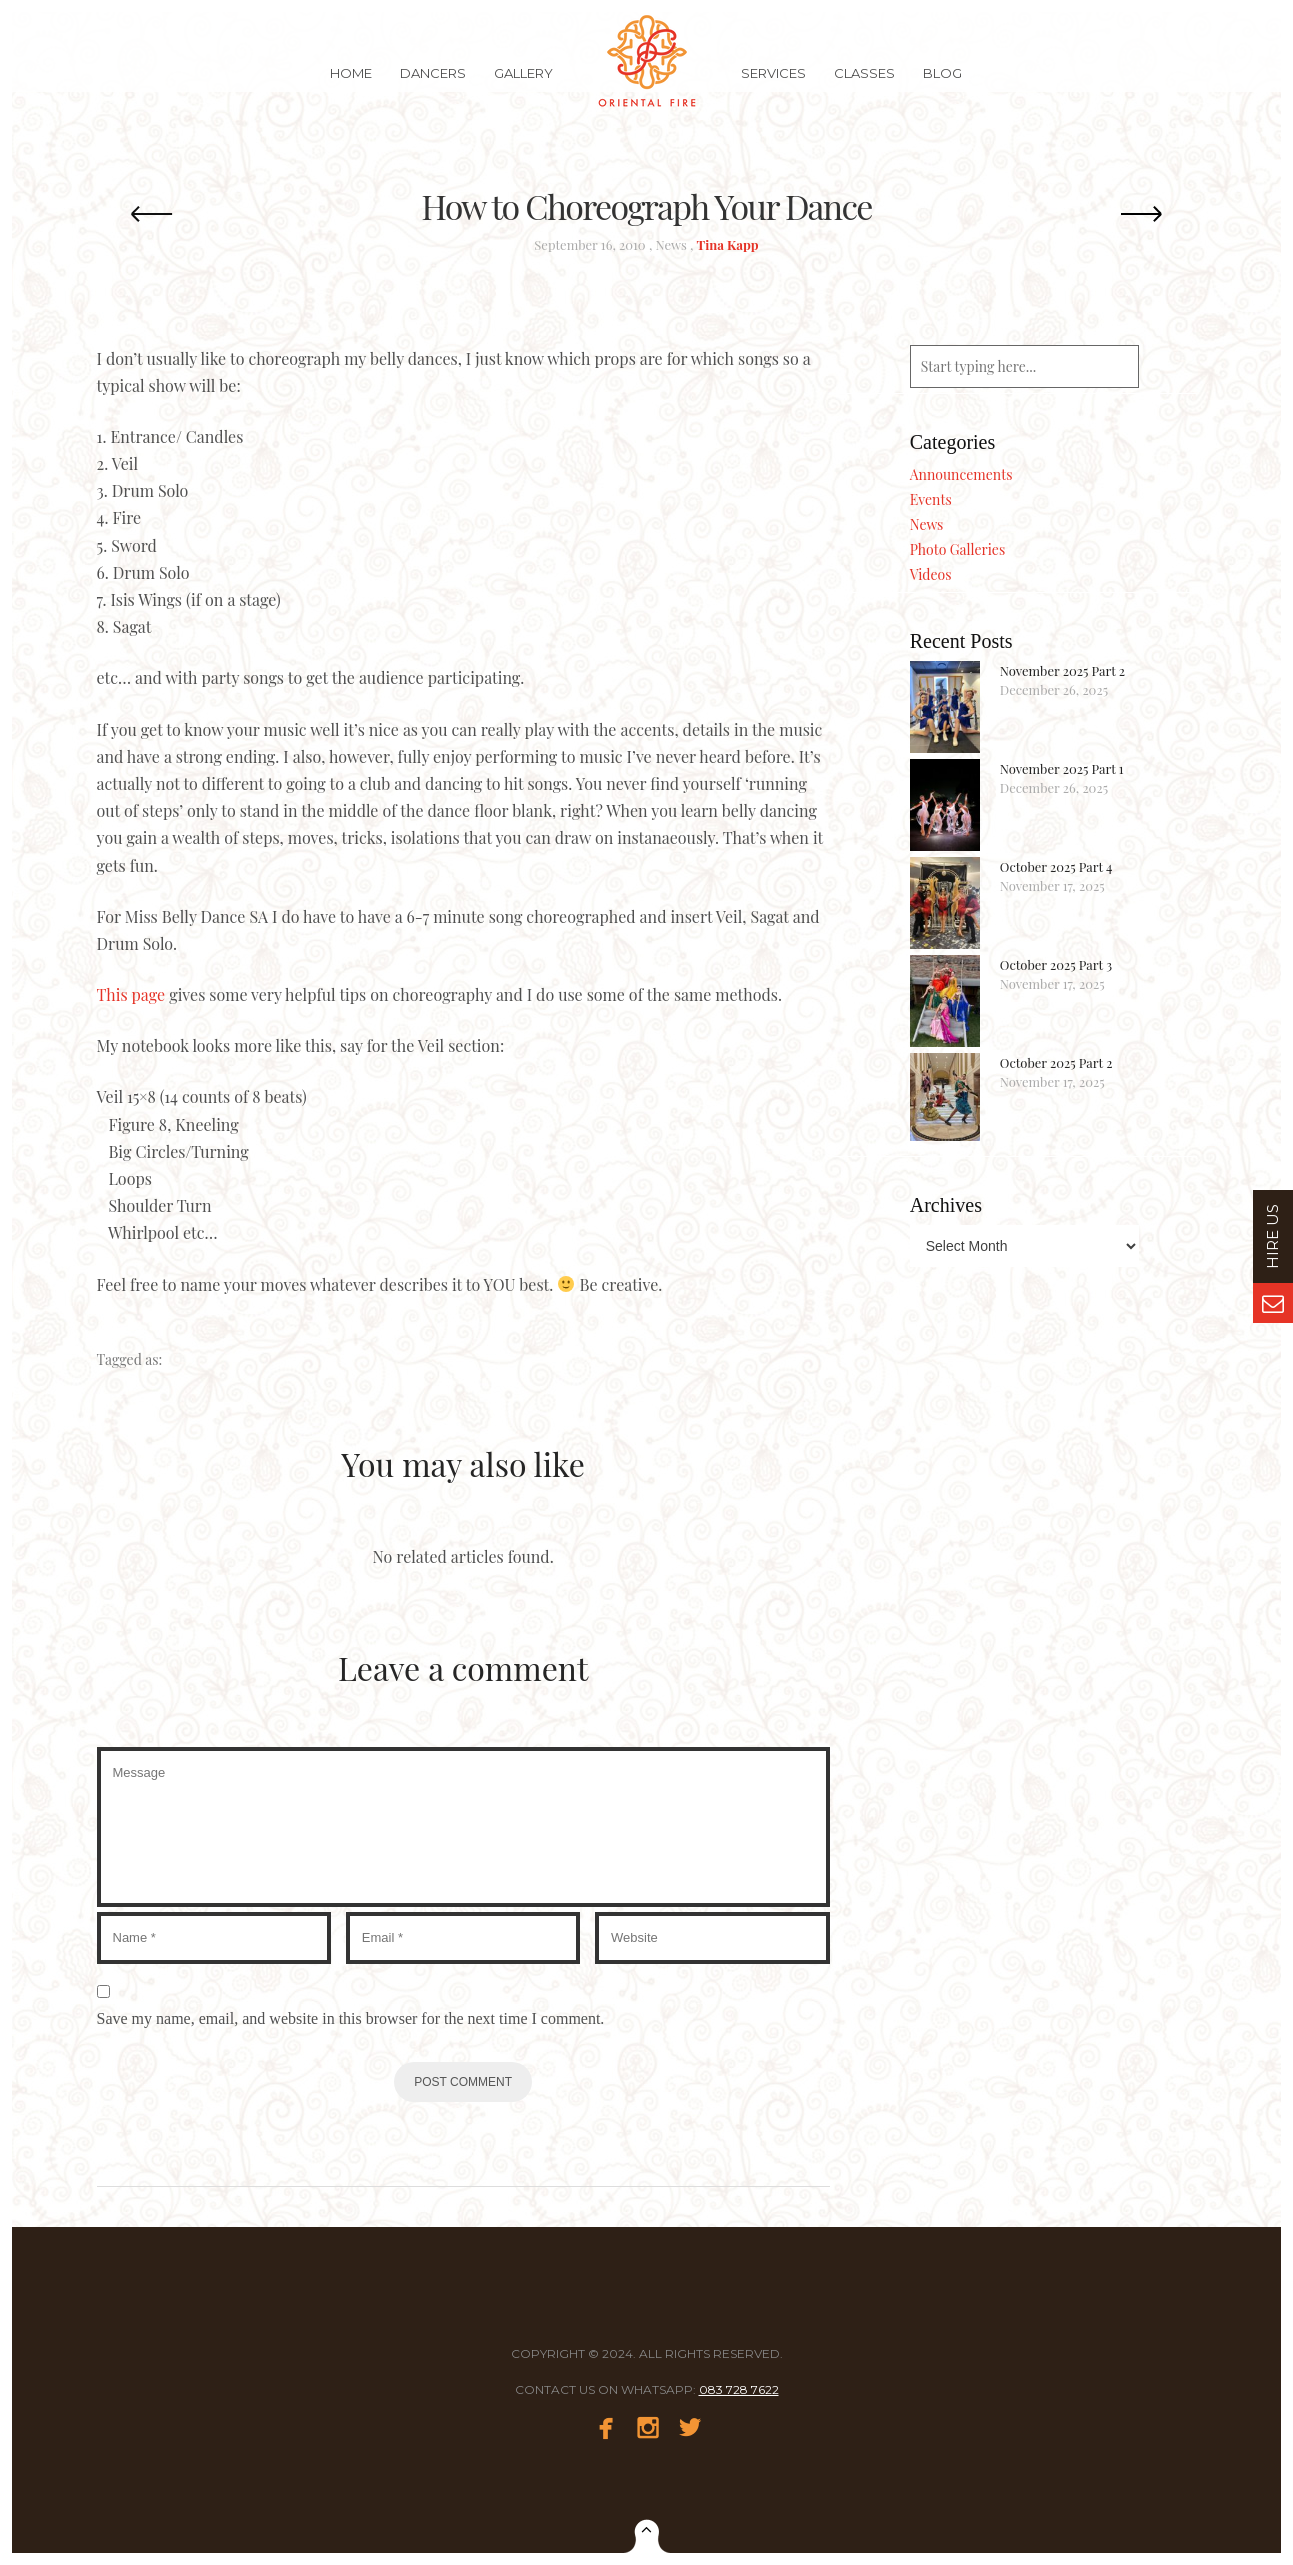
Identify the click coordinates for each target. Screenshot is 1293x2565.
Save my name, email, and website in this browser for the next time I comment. (351, 2018)
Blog (942, 84)
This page (131, 994)
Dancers (433, 84)
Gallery (523, 84)
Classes (864, 84)
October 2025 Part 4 (1056, 866)
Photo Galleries (957, 549)
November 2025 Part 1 (1062, 768)
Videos (931, 574)
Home (351, 84)
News (671, 244)
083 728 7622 (739, 2389)
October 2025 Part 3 (1056, 964)
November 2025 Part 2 (1062, 670)
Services (773, 84)
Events (931, 499)
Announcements (961, 474)
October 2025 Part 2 (1056, 1062)
